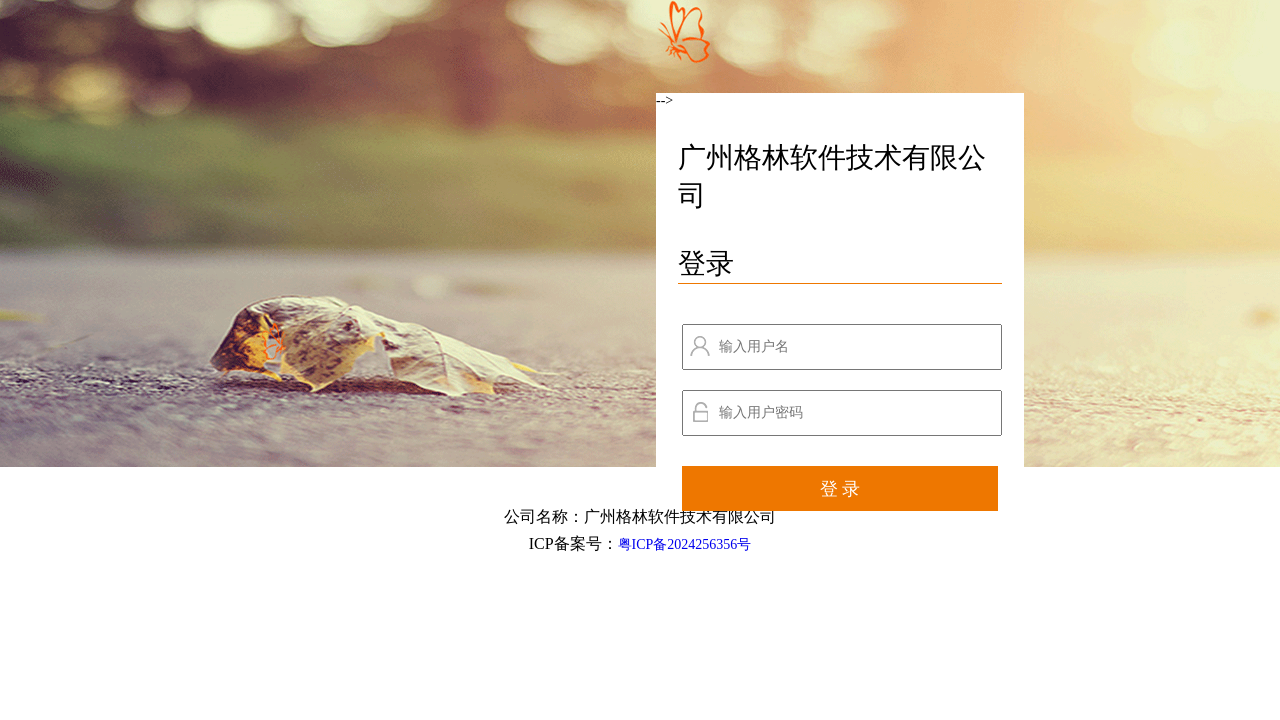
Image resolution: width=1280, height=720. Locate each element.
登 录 (840, 489)
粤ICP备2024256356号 (685, 544)
